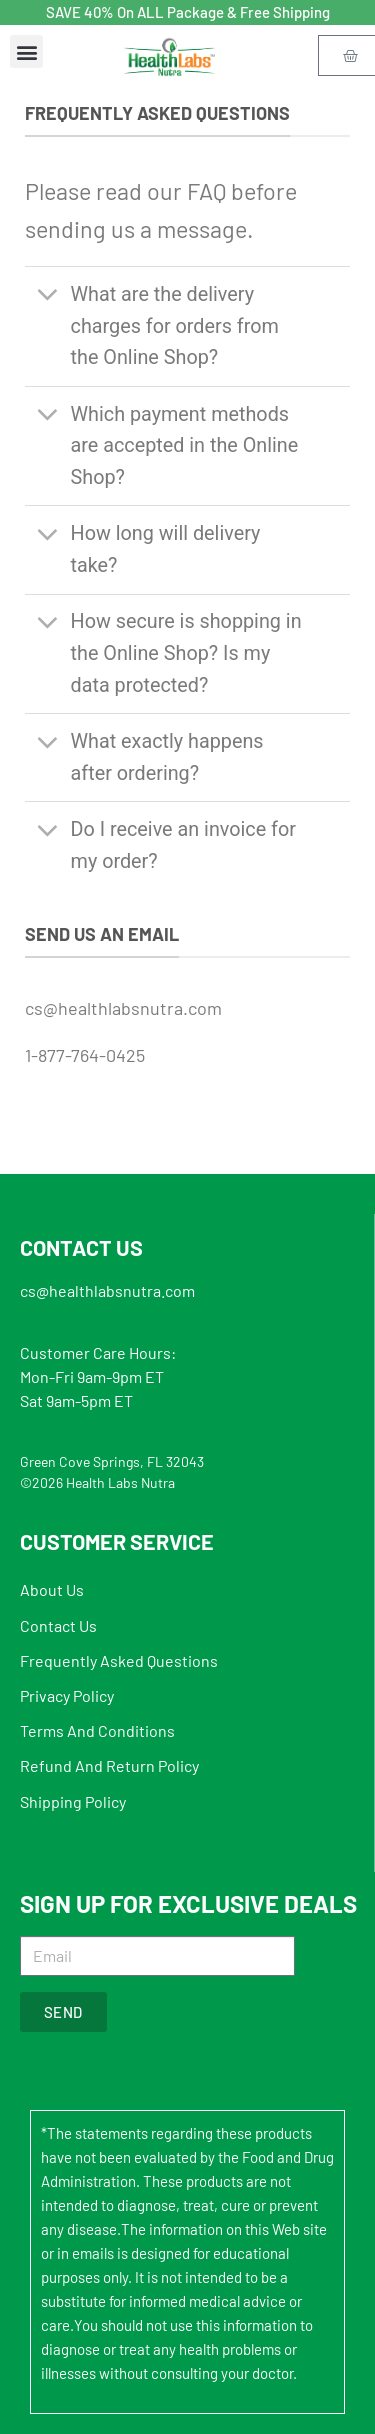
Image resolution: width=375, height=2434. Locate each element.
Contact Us (58, 1625)
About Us (52, 1589)
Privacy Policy (67, 1695)
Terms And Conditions (97, 1730)
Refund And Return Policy (109, 1765)
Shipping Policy (73, 1801)
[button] (26, 51)
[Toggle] (47, 297)
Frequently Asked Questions (119, 1660)
